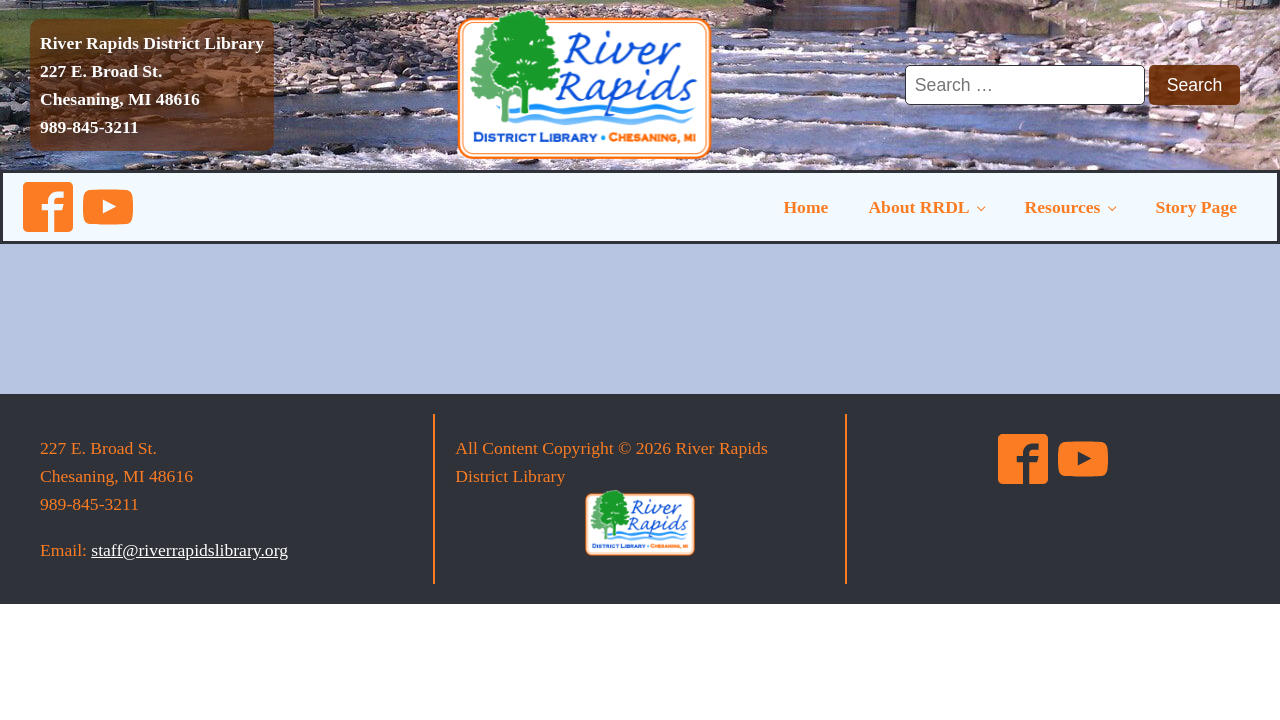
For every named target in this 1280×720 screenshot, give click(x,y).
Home (805, 207)
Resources (1063, 207)
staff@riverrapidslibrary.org (189, 550)
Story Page (1196, 207)
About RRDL (918, 207)
